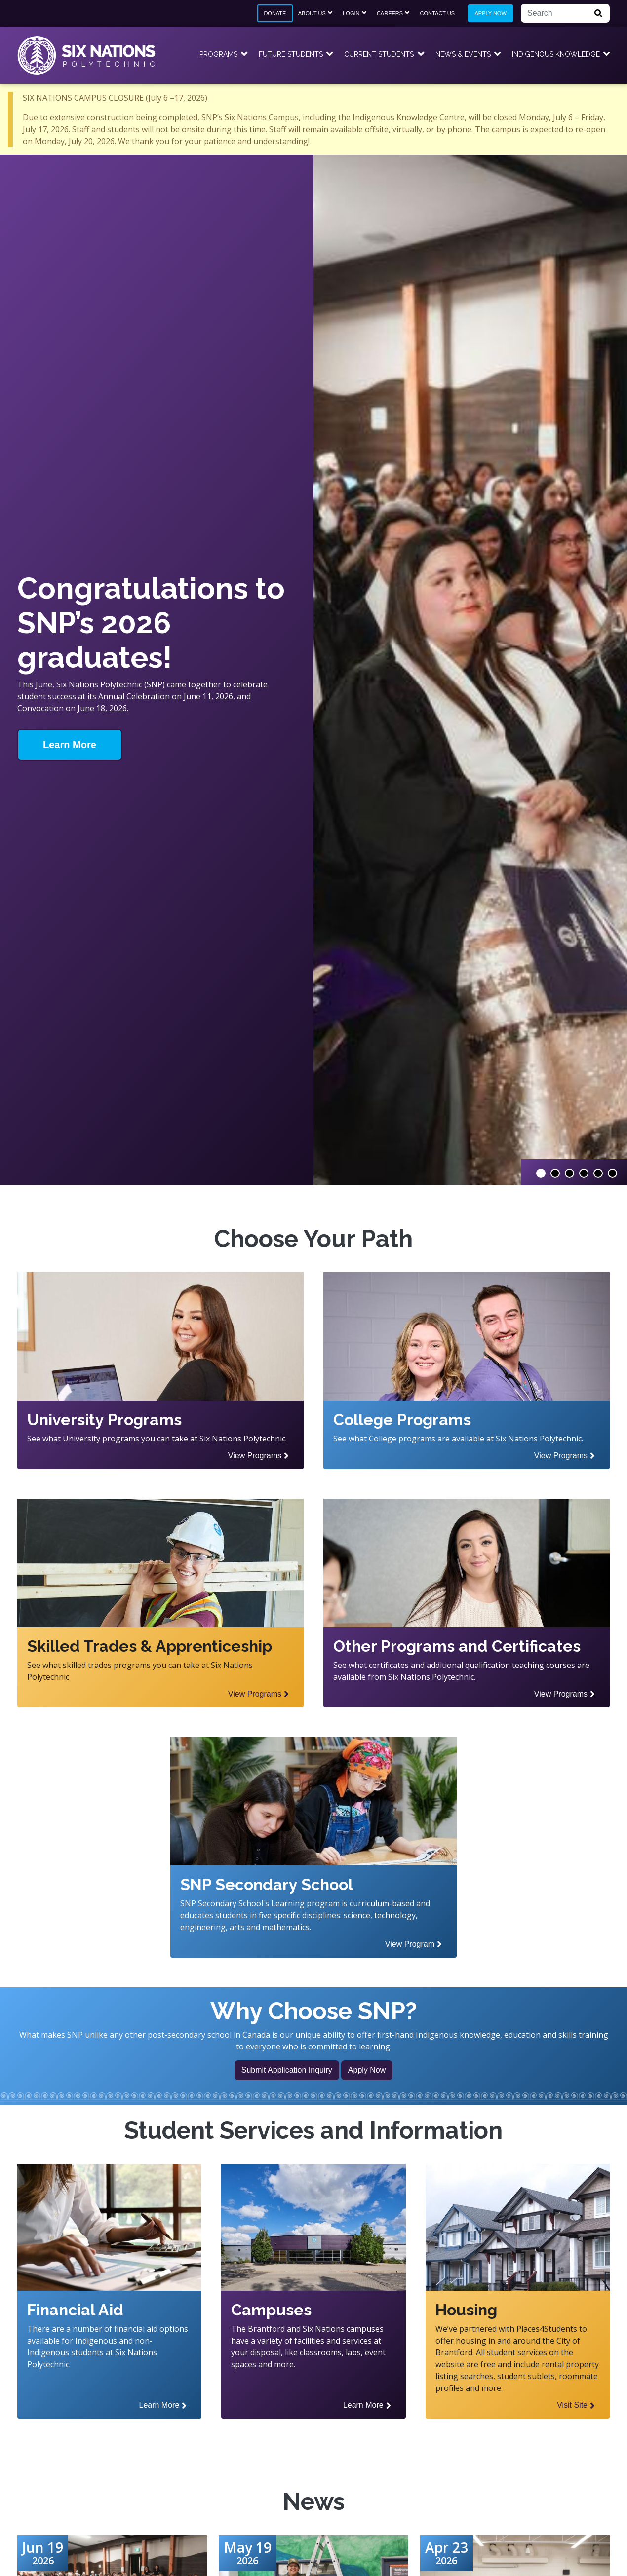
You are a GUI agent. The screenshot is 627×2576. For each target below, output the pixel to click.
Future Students (291, 54)
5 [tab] (598, 1173)
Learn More (69, 744)
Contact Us (437, 13)
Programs (218, 54)
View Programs (254, 1455)
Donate (275, 13)
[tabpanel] (313, 670)
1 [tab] (541, 1173)
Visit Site (572, 2405)
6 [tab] (612, 1173)
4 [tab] (583, 1173)
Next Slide (617, 1303)
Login (351, 13)
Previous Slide (10, 1303)
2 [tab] (555, 1173)
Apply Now (490, 13)
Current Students (379, 54)
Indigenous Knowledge (556, 54)
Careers (390, 13)
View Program (409, 1944)
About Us (312, 13)
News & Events (463, 54)
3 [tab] (569, 1173)
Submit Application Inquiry (286, 2070)
